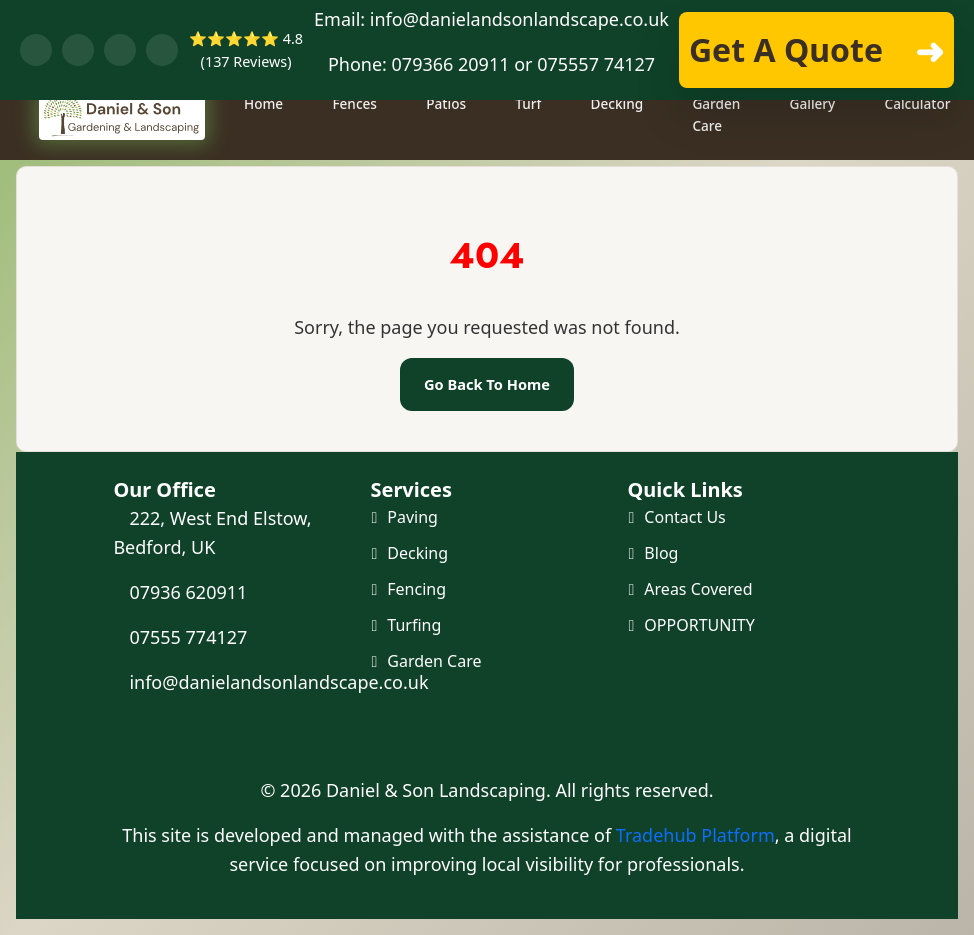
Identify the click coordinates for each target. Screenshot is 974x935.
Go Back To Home (487, 384)
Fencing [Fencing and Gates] (416, 591)
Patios (450, 153)
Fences (358, 153)
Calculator (921, 153)
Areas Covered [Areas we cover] (698, 591)
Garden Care (720, 164)
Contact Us (684, 517)
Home (266, 153)
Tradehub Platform (695, 835)
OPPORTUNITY (699, 628)
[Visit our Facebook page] (36, 50)
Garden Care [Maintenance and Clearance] (434, 664)
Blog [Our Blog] (661, 554)
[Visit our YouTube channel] (120, 50)
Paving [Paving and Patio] (412, 517)
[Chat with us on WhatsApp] (78, 50)
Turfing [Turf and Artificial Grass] (414, 628)
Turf (532, 153)
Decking (620, 153)
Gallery (816, 153)
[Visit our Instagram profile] (162, 50)
